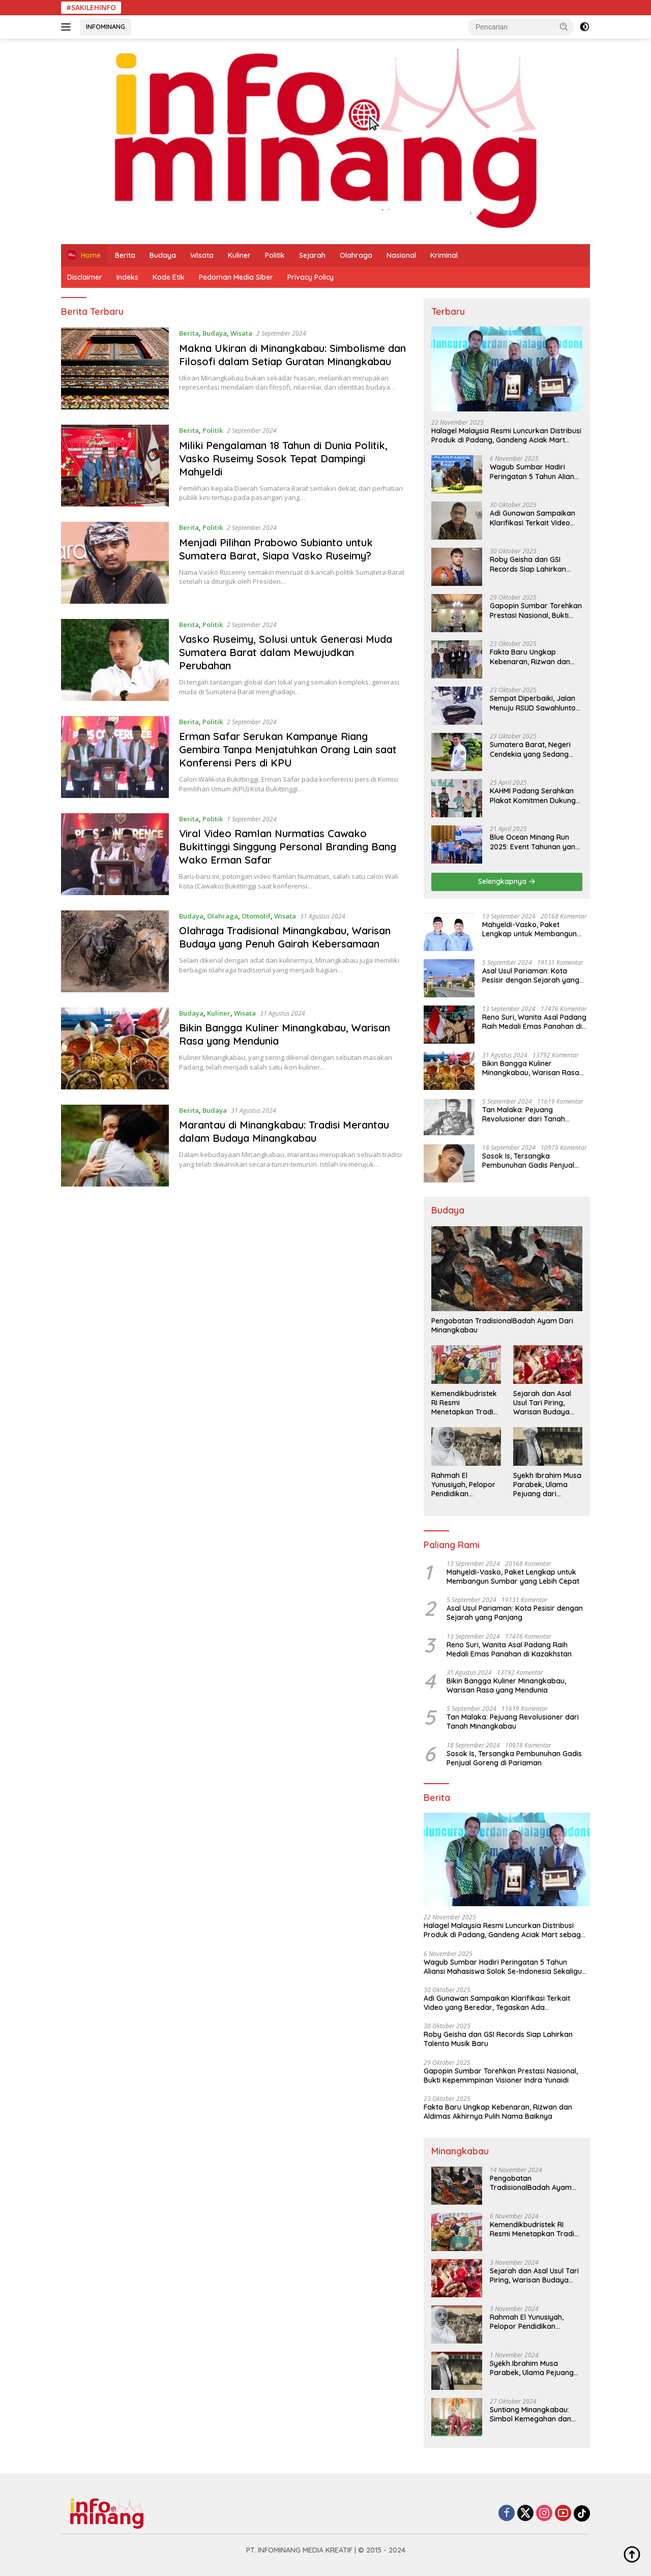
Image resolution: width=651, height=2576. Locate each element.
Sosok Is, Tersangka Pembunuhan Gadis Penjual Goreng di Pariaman (528, 1160)
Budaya (163, 255)
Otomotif (256, 916)
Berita (125, 255)
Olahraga (356, 255)
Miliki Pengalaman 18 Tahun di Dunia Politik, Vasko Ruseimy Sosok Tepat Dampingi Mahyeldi (283, 458)
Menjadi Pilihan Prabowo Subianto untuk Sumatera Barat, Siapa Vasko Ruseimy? (276, 549)
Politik (275, 255)
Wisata (202, 255)
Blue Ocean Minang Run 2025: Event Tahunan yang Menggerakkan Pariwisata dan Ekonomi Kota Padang (535, 842)
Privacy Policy (310, 277)
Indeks (127, 277)
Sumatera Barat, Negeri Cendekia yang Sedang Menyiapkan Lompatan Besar (530, 749)
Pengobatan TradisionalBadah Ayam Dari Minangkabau (502, 1325)
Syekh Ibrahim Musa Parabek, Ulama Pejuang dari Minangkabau (547, 1485)
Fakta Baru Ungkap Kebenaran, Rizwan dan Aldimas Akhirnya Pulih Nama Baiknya (530, 656)
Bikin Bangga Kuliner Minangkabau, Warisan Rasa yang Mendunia (530, 1068)
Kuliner (239, 255)
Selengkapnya (507, 881)
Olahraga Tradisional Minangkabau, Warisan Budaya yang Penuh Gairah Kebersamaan (285, 937)
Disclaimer (84, 277)
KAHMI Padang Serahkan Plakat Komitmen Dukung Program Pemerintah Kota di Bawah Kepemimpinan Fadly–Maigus (534, 795)
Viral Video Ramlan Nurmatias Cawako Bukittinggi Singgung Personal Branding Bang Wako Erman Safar (287, 846)
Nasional (401, 255)
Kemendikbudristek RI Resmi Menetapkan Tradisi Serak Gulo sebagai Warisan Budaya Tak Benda (464, 1403)
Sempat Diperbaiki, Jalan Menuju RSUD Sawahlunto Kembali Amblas (533, 703)
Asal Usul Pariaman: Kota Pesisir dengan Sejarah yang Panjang (530, 975)
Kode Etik (169, 277)
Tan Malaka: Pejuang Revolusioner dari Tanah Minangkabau (523, 1114)
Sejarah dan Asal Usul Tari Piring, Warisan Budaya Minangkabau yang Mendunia (546, 1403)
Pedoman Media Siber (236, 277)
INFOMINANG (105, 26)
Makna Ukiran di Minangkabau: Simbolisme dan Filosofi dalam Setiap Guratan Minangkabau (292, 355)
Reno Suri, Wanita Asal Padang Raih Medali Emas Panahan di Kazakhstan (534, 1022)
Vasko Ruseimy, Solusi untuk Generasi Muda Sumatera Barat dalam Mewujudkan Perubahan (285, 652)
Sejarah (312, 255)
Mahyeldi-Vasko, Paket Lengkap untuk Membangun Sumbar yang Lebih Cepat (529, 929)
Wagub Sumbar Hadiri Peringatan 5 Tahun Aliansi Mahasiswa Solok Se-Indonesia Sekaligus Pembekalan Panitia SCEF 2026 (534, 471)
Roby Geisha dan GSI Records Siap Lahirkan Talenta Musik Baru (528, 564)
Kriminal (444, 255)
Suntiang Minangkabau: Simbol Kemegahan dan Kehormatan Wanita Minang (530, 2414)
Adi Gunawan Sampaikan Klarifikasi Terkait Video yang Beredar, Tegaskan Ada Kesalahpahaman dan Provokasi (535, 518)
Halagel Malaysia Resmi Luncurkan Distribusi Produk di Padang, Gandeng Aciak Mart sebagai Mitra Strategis (506, 435)
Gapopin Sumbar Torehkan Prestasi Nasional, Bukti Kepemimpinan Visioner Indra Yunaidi (536, 610)
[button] (564, 26)
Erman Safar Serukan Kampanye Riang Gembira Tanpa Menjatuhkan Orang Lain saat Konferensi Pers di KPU (288, 749)
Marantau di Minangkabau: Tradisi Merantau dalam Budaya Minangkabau (284, 1131)
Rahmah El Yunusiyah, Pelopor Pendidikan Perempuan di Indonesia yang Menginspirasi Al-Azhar (463, 1485)
